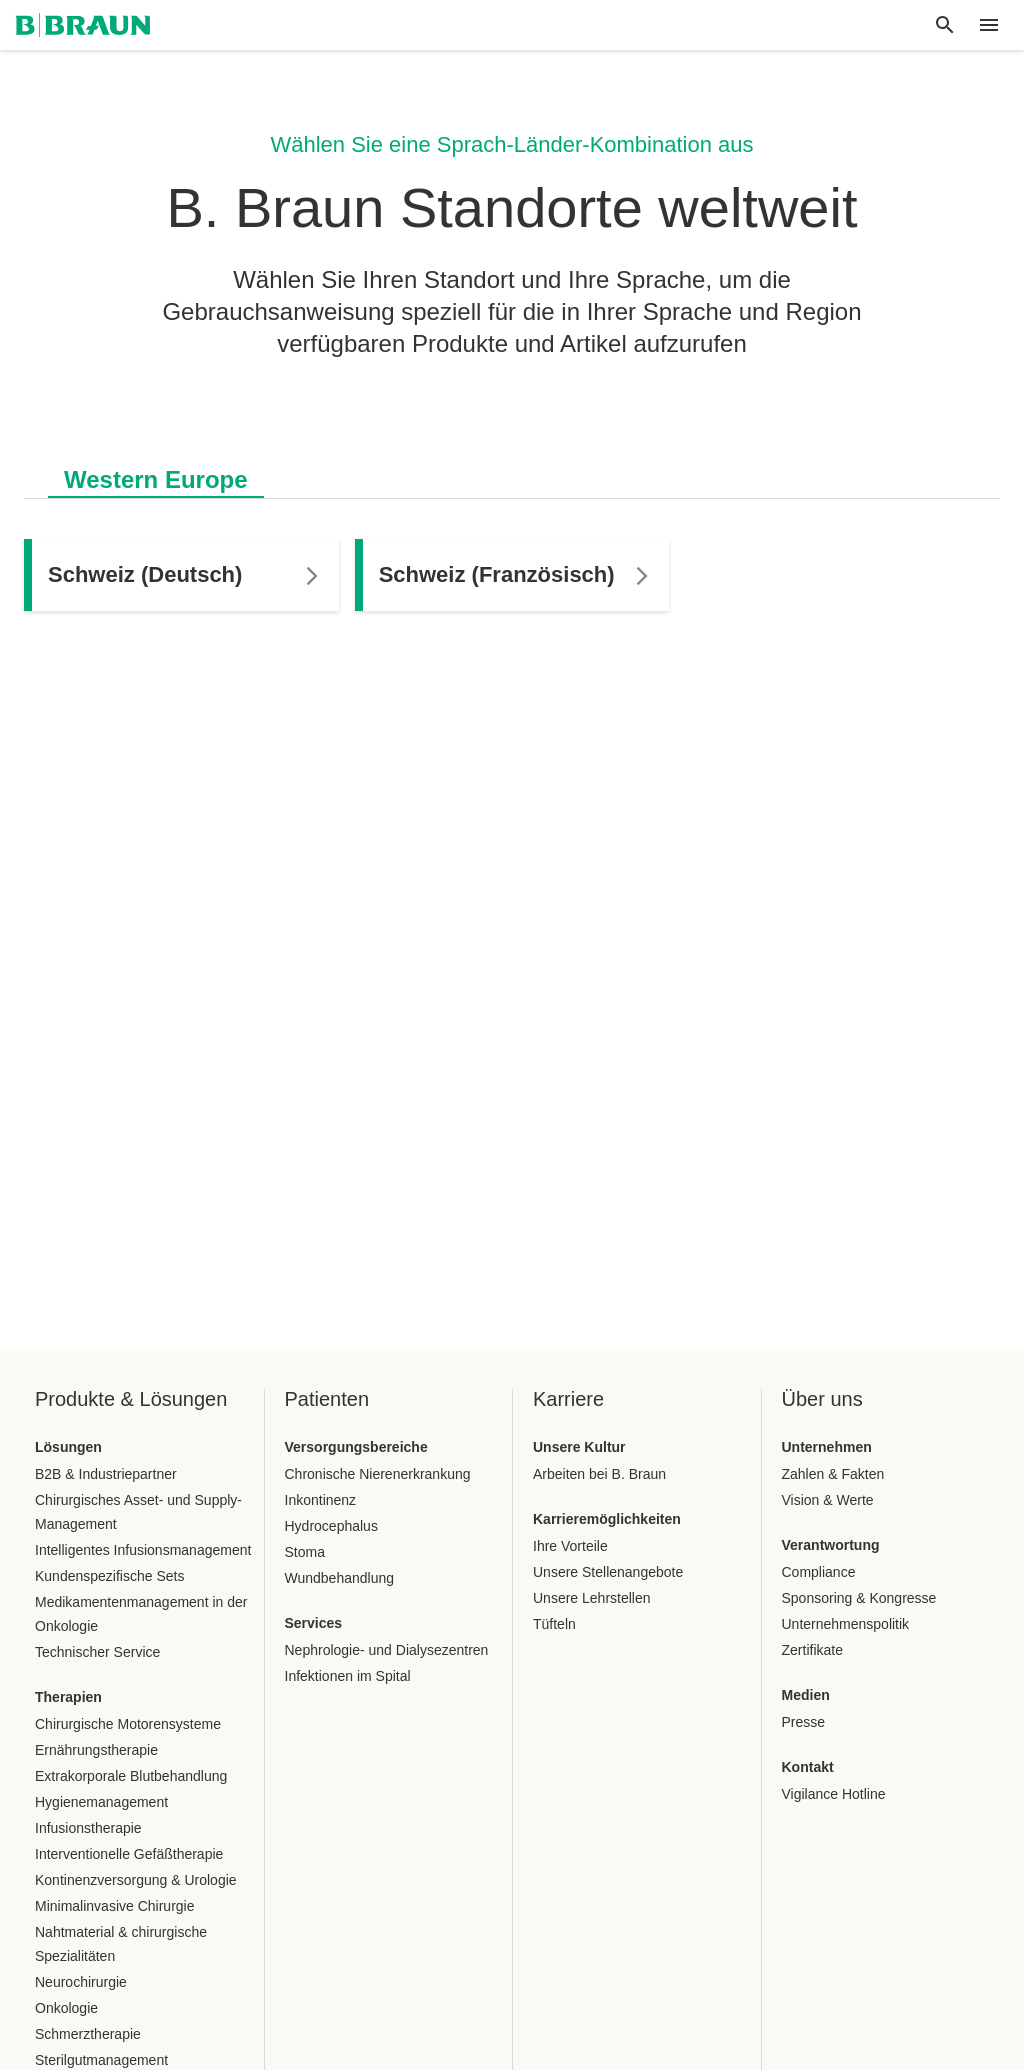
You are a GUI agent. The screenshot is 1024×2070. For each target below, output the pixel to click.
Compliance (819, 1572)
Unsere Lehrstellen (592, 1598)
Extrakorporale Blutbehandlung (131, 1776)
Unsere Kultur (579, 1447)
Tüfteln (554, 1624)
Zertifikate (812, 1650)
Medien (806, 1695)
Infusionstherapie (88, 1828)
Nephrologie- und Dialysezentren (387, 1650)
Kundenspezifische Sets (109, 1576)
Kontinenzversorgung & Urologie (136, 1880)
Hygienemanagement (101, 1802)
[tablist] (512, 469)
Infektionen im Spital (348, 1676)
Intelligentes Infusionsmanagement (143, 1550)
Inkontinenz (321, 1500)
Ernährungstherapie (96, 1750)
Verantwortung (831, 1545)
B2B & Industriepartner (106, 1474)
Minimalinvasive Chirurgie (115, 1906)
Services (314, 1623)
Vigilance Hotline (834, 1794)
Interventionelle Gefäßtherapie (129, 1854)
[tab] (156, 476)
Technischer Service (97, 1652)
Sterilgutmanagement (101, 2060)
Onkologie (66, 2008)
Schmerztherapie (88, 2034)
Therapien (68, 1697)
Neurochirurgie (81, 1982)
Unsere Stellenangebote (608, 1572)
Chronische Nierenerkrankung (378, 1474)
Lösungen (68, 1447)
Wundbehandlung (340, 1578)
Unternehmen (827, 1447)
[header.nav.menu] (989, 25)
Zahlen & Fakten (833, 1474)
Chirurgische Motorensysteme (128, 1724)
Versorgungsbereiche (356, 1447)
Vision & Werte (828, 1500)
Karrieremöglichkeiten (607, 1519)
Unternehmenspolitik (846, 1624)
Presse (804, 1722)
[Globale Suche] (945, 25)
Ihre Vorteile (570, 1546)
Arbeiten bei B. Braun (599, 1474)
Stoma (305, 1552)
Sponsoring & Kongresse (859, 1598)
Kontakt (808, 1767)
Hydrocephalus (331, 1526)
